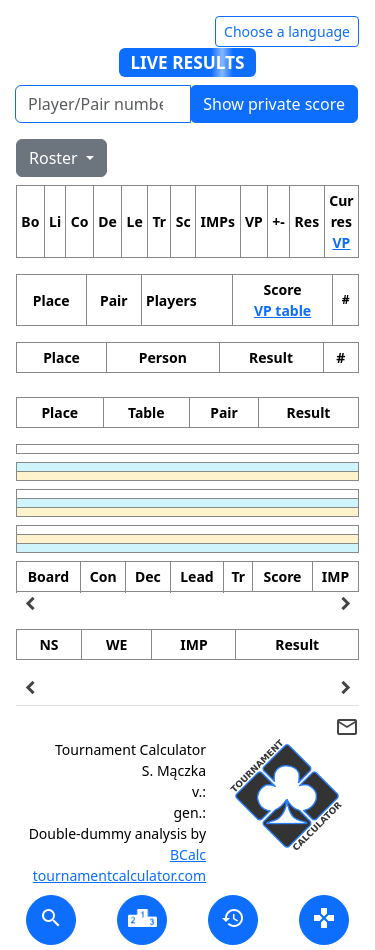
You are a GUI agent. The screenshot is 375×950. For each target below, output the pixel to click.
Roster (55, 158)
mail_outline (347, 727)
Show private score (274, 104)
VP (341, 242)
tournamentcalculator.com (119, 875)
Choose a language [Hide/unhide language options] (287, 31)
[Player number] (103, 104)
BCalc (188, 854)
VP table (282, 310)
